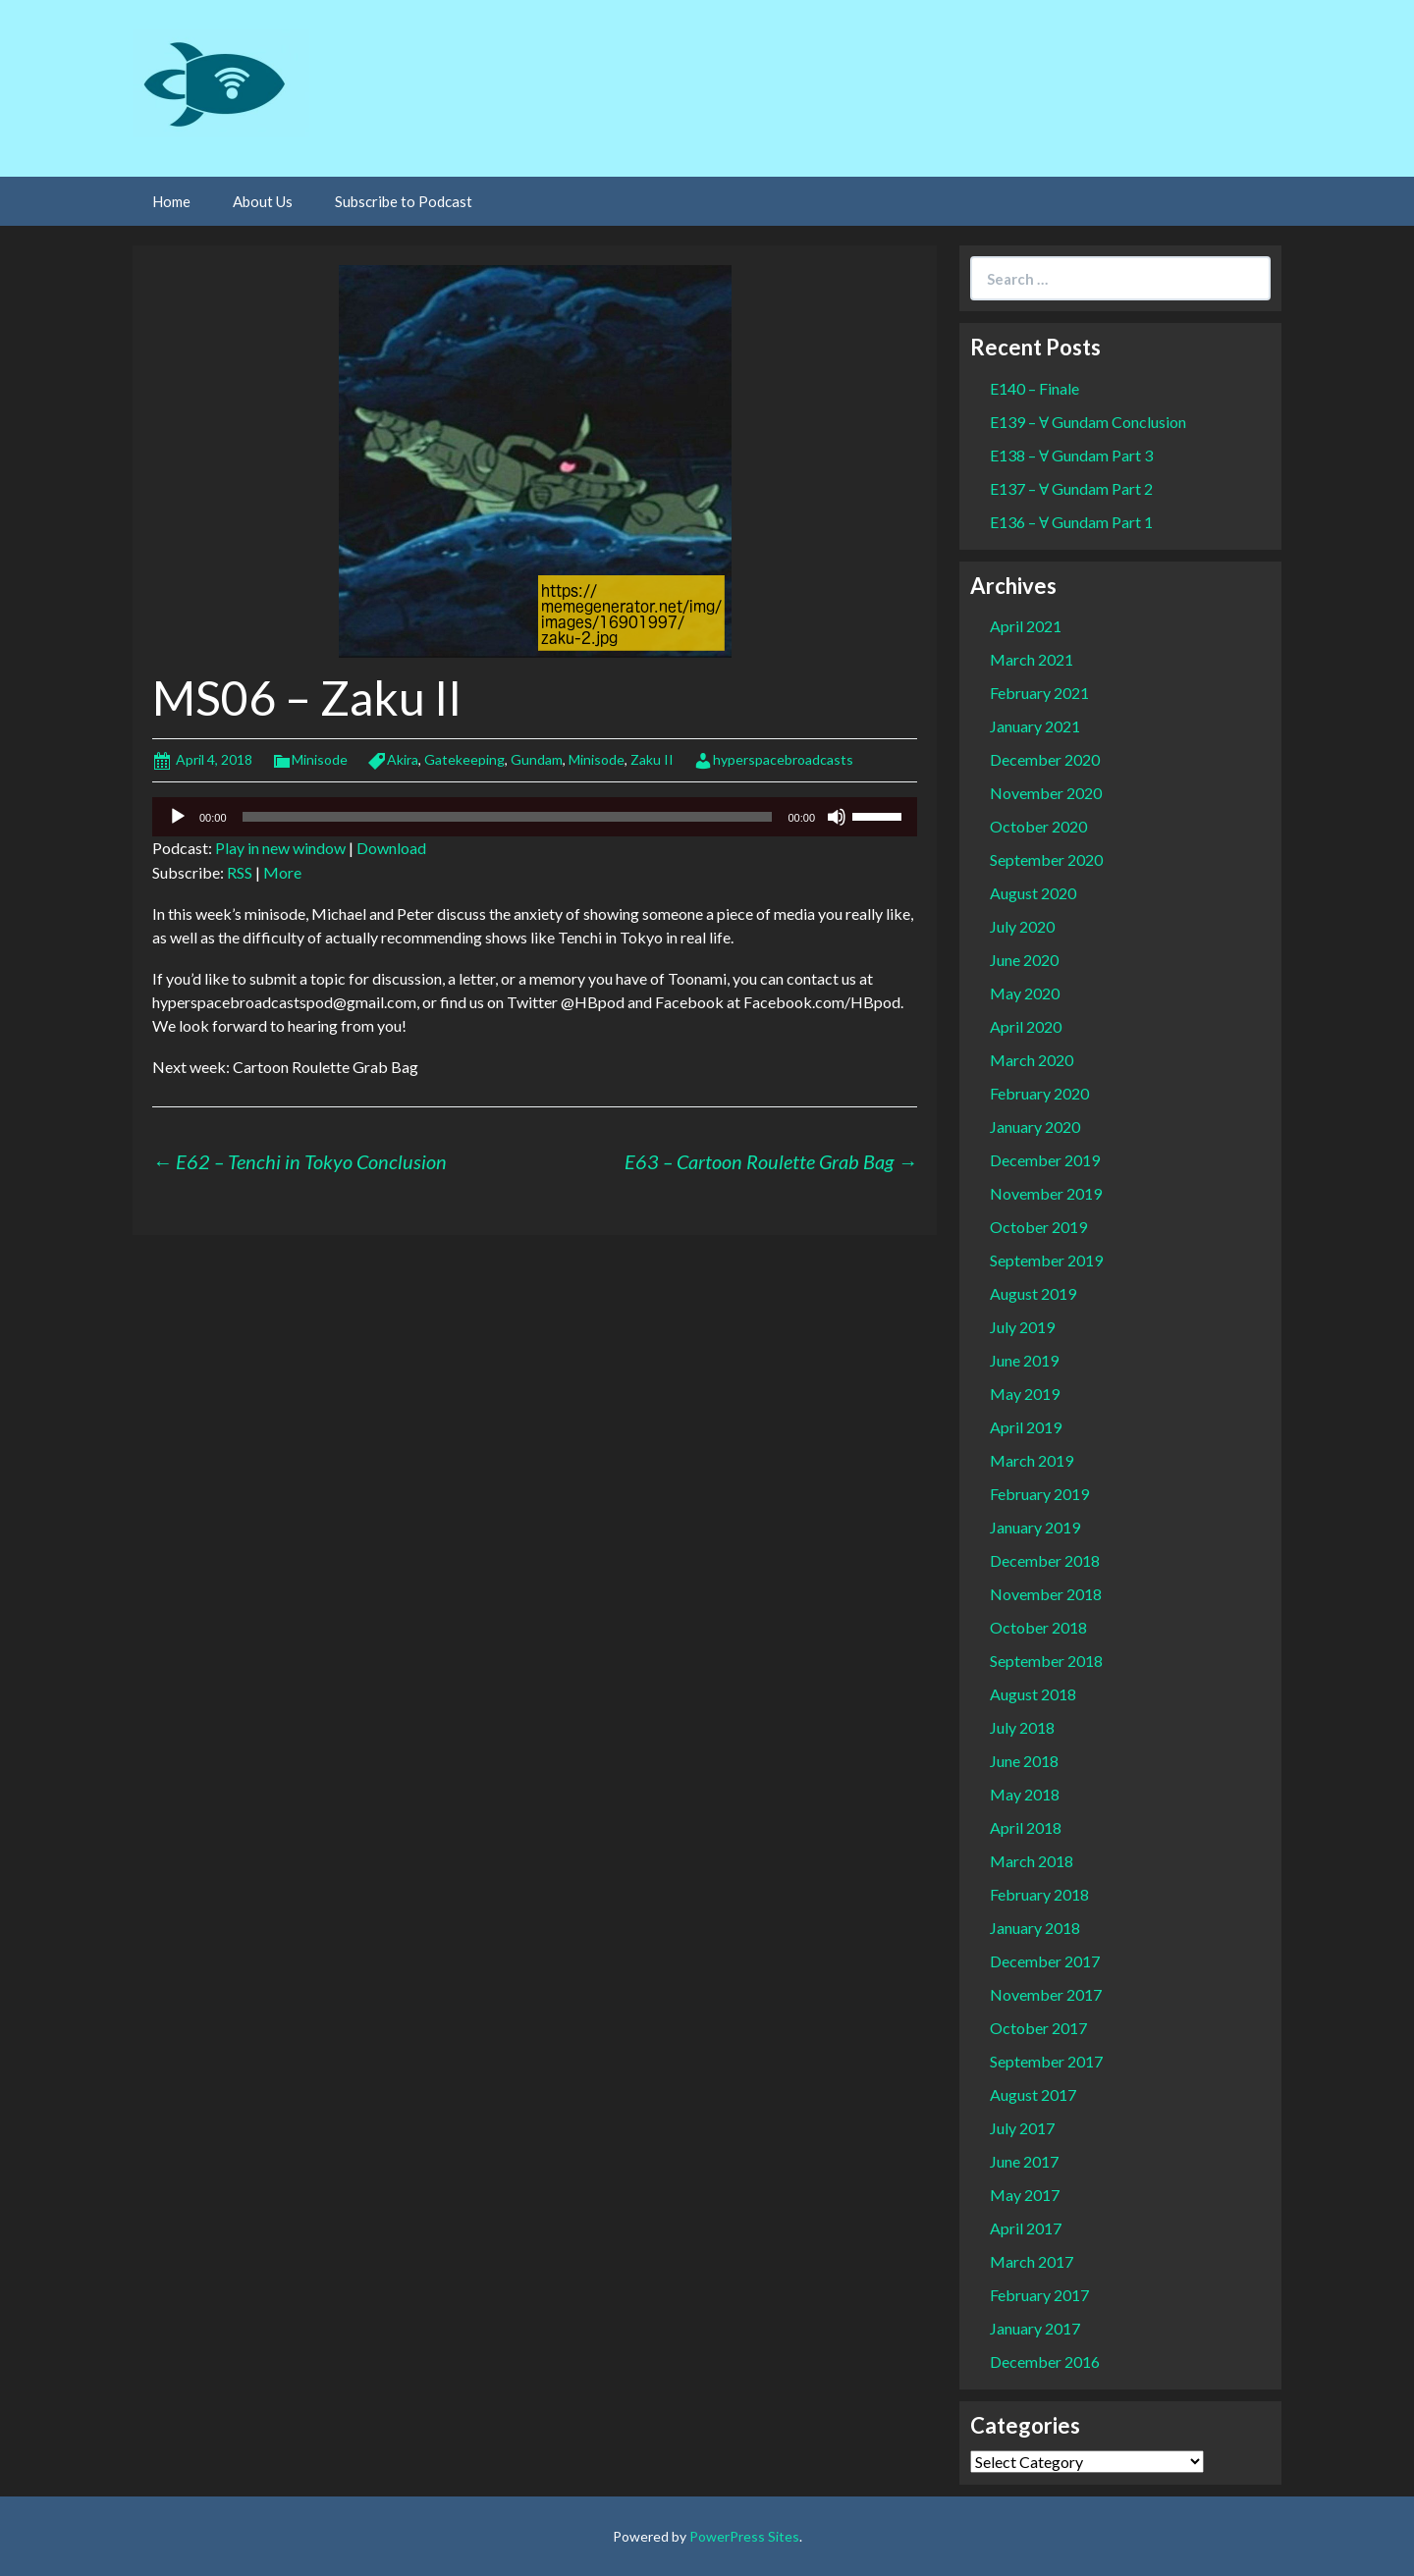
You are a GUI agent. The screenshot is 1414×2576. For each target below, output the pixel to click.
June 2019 (1024, 1360)
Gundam (537, 759)
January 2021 (1035, 726)
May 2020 (1025, 993)
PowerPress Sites (744, 2536)
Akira (402, 759)
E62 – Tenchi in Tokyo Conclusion (299, 1161)
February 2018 (1039, 1894)
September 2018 (1046, 1660)
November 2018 (1046, 1593)
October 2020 (1038, 826)
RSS (239, 872)
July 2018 (1022, 1727)
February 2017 (1039, 2294)
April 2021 (1025, 626)
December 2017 (1045, 1961)
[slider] (508, 817)
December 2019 (1045, 1160)
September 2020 (1046, 859)
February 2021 (1039, 692)
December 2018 (1045, 1560)
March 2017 (1031, 2261)
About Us (263, 201)
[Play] (178, 817)
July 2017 (1022, 2128)
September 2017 (1046, 2061)
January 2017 (1035, 2328)
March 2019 (1031, 1460)
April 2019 (1025, 1427)
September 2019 (1046, 1260)
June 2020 (1024, 959)
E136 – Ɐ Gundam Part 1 (1071, 521)
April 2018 (1025, 1827)
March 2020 (1031, 1059)
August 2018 (1033, 1694)
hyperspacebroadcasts (783, 759)
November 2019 (1046, 1193)
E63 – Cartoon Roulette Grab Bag (771, 1161)
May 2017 (1025, 2194)
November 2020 (1046, 792)
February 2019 (1039, 1493)
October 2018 (1038, 1627)
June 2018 (1024, 1760)
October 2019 (1038, 1226)
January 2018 (1035, 1927)
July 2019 (1022, 1326)
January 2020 (1035, 1126)
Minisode (320, 759)
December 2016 (1045, 2361)
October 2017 (1038, 2027)
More (282, 872)
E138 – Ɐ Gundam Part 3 (1071, 455)
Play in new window (280, 847)
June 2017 (1024, 2161)
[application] (534, 816)
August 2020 (1033, 893)
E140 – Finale (1034, 388)
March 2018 (1031, 1861)
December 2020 (1045, 759)
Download (391, 847)
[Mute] (836, 817)
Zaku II (652, 759)
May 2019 (1025, 1393)
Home (171, 201)
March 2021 (1031, 659)
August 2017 (1033, 2094)
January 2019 (1035, 1527)
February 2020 (1039, 1093)
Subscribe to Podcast (403, 201)
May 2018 (1025, 1794)
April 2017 (1025, 2228)
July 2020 (1022, 926)
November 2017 (1046, 1994)
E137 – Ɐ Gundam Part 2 (1071, 488)
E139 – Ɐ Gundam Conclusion (1088, 421)
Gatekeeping (464, 759)
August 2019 (1033, 1293)
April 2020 (1025, 1026)
